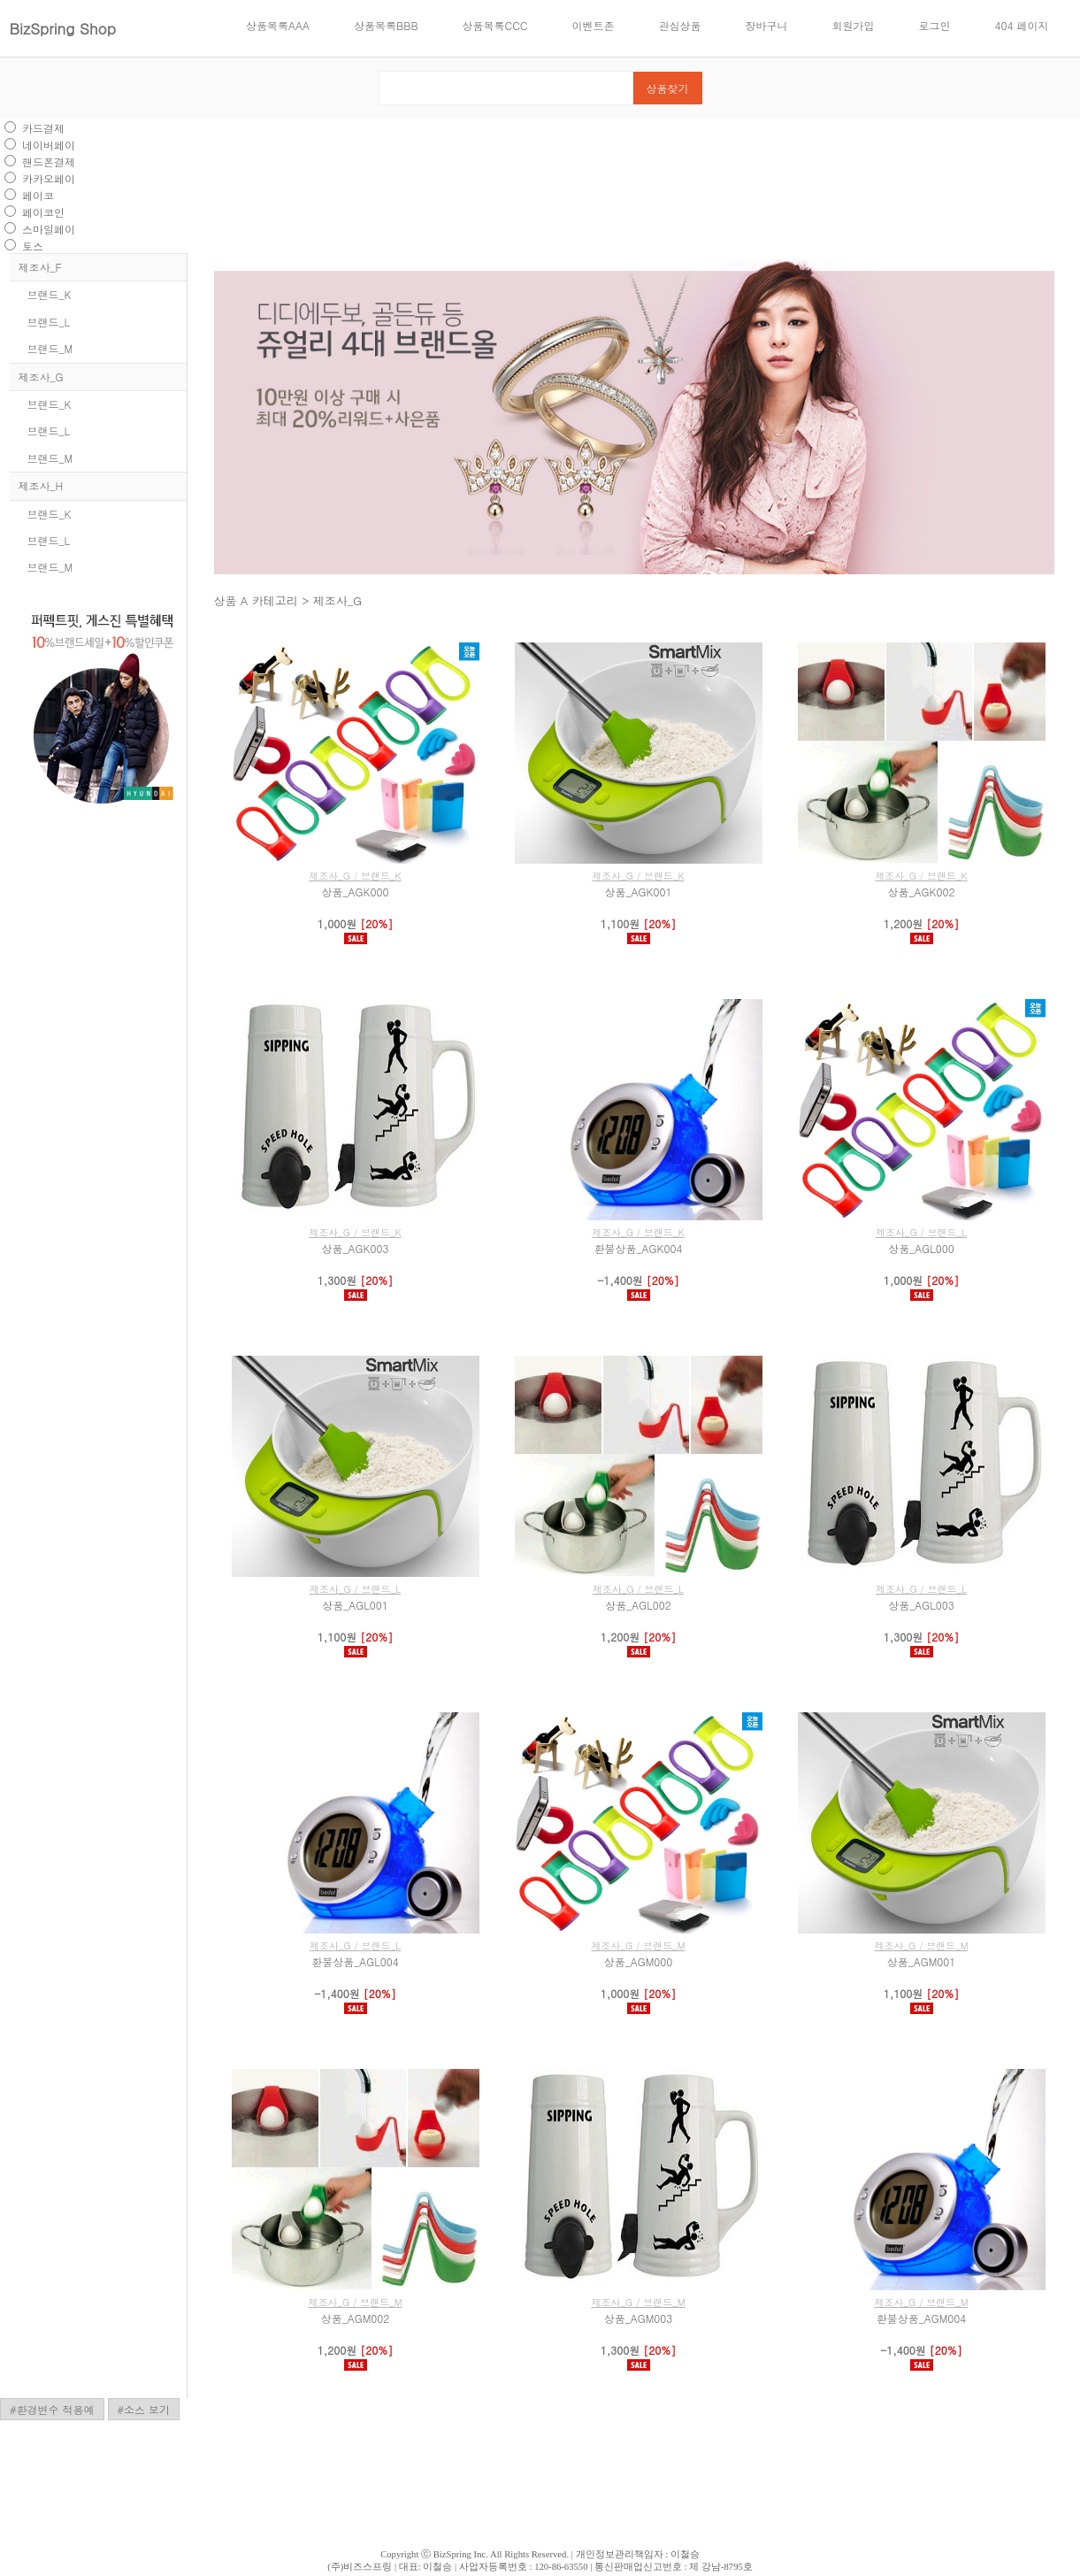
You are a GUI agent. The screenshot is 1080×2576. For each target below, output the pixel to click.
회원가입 (853, 25)
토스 (32, 245)
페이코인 (43, 211)
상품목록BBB (385, 25)
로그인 (935, 25)
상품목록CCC (495, 25)
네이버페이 (48, 144)
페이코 (38, 195)
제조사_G (41, 376)
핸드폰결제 (48, 161)
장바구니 (767, 25)
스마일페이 (48, 228)
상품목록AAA (278, 25)
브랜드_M (50, 348)
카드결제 (43, 127)
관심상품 (680, 25)
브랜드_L (49, 321)
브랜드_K (49, 294)
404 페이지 (1022, 25)
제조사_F (40, 266)
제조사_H (41, 485)
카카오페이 (48, 178)
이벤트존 (593, 25)
